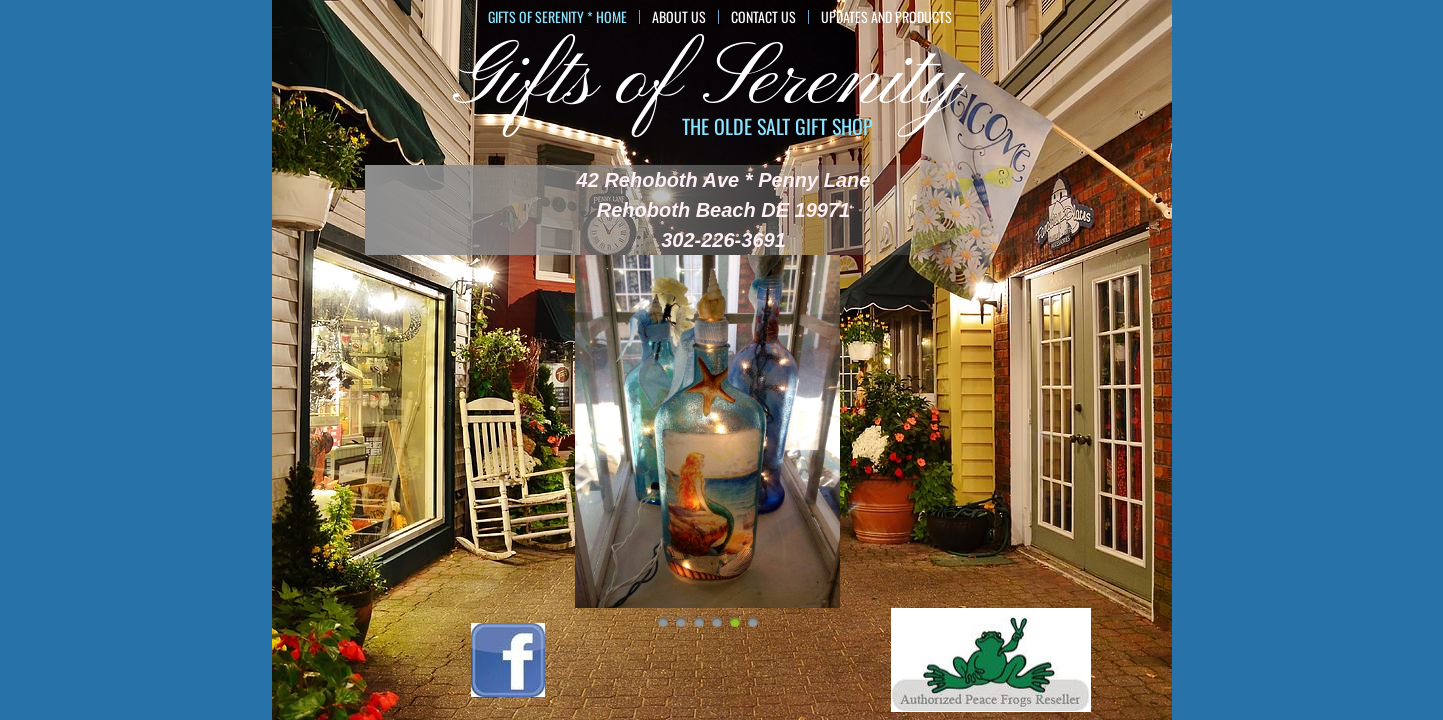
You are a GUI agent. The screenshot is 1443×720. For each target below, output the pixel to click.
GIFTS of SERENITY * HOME (557, 17)
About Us (679, 17)
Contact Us (763, 17)
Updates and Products (886, 17)
